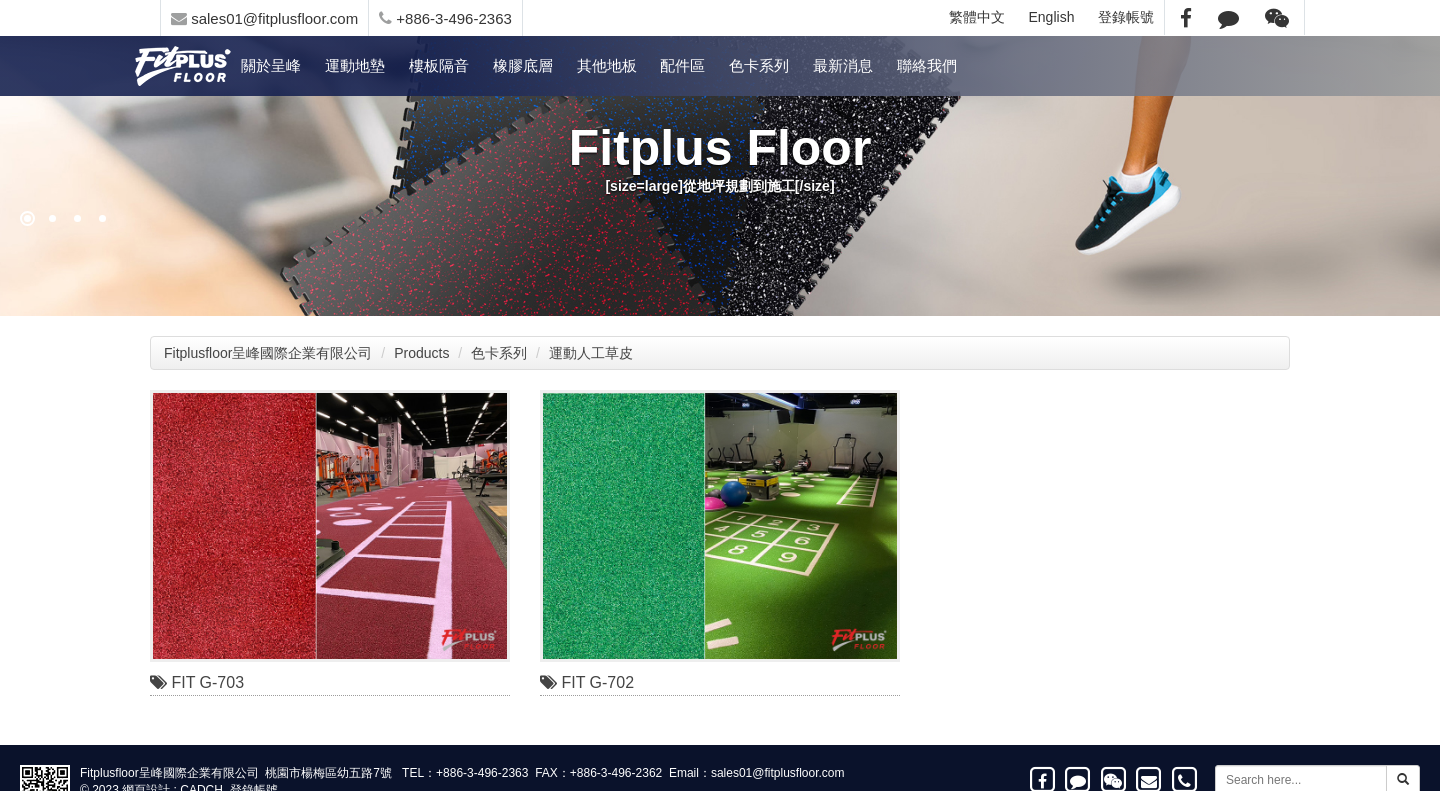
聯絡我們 (927, 65)
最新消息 (843, 65)
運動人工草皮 (591, 353)
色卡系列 (759, 65)
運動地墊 (355, 65)
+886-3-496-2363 (445, 18)
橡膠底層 (523, 65)
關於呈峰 (271, 65)
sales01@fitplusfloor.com (264, 18)
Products (421, 353)
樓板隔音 (439, 65)
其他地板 (607, 65)
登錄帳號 (1126, 17)
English (1052, 17)
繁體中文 (977, 17)
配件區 (682, 65)
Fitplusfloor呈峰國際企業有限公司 (268, 353)
